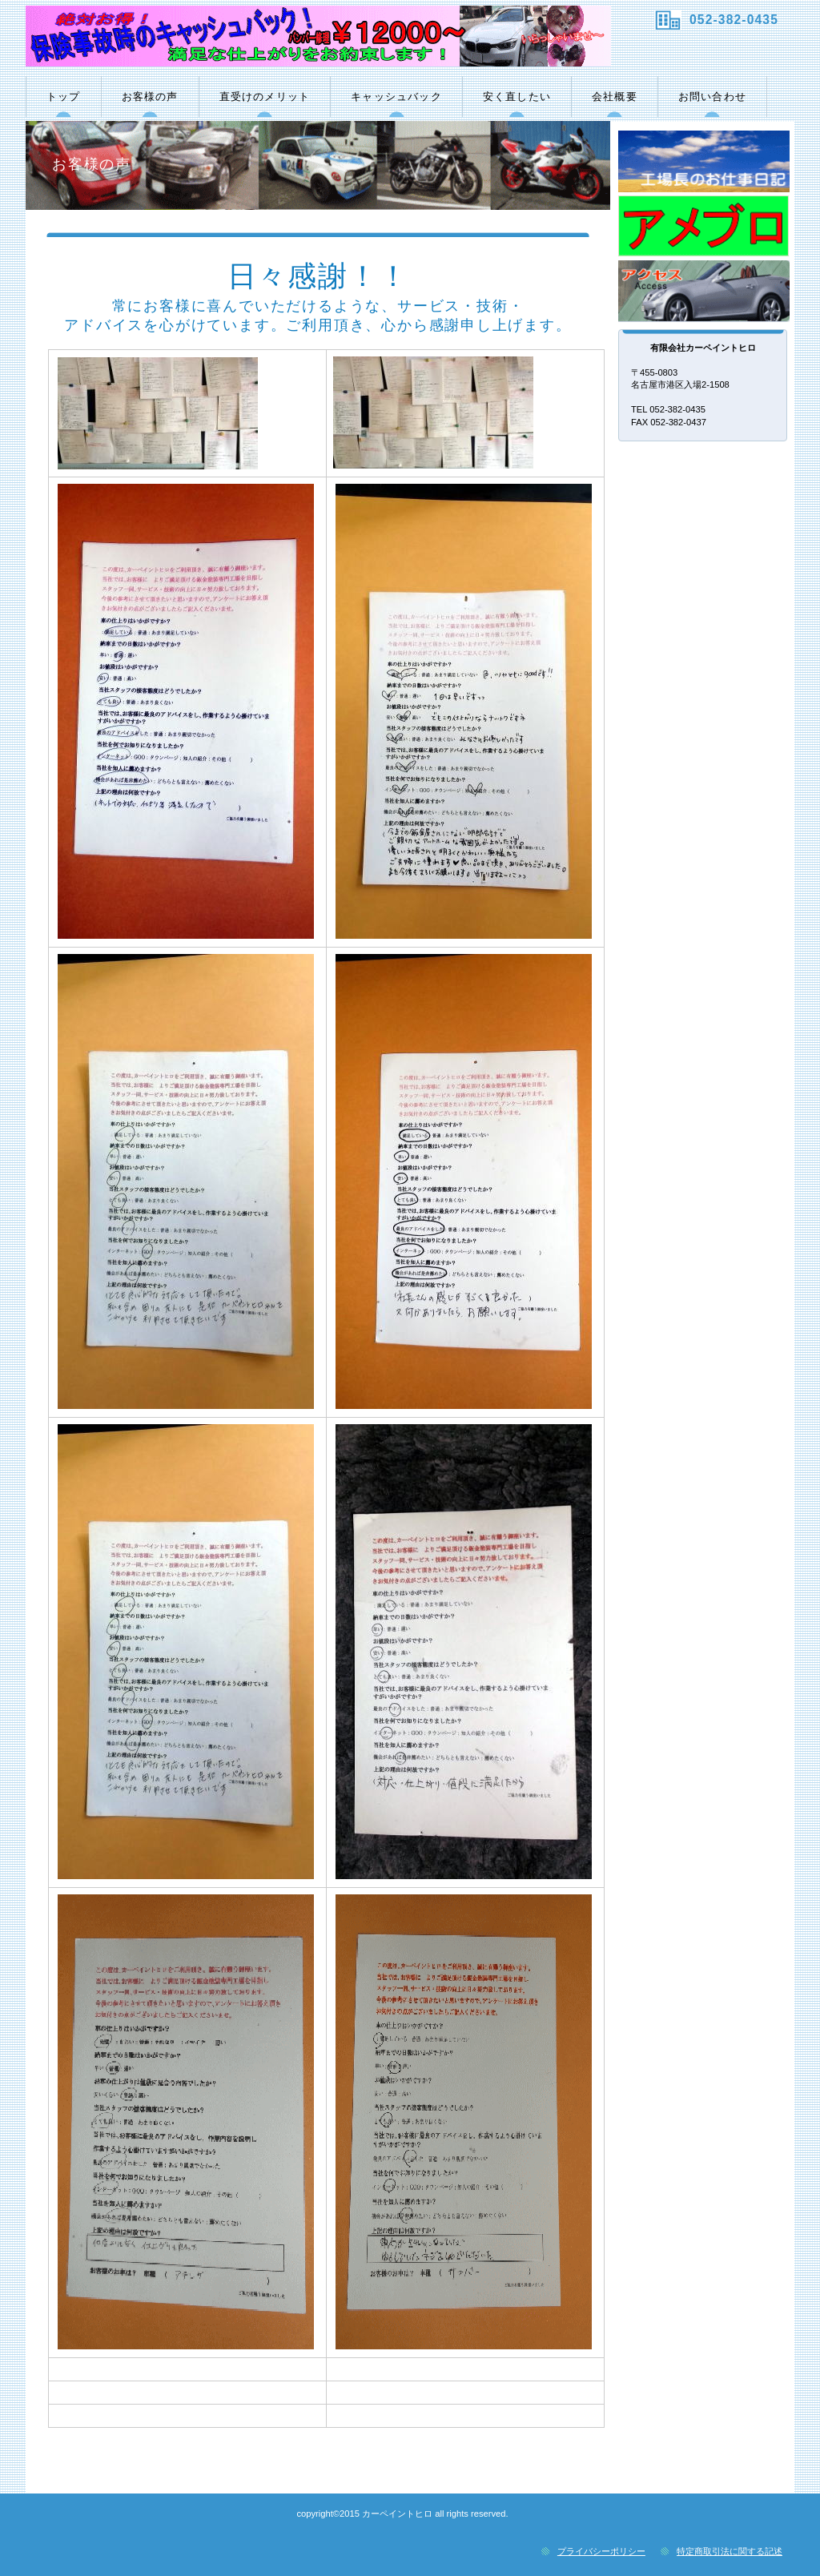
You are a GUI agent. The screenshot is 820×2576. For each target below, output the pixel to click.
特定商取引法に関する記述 (729, 2551)
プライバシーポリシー (601, 2551)
